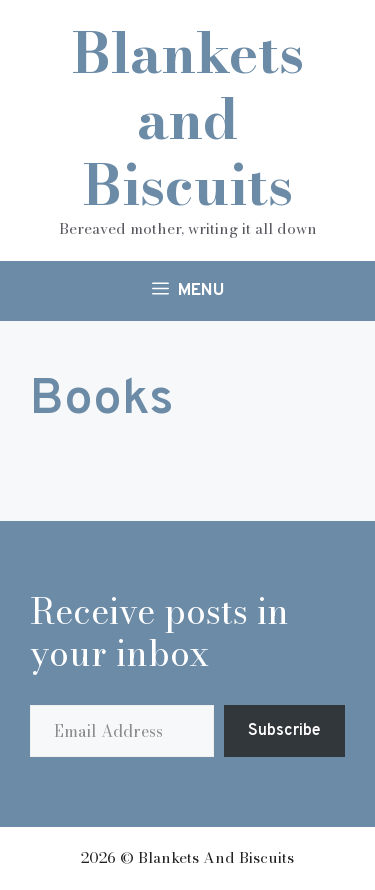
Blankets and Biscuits (188, 119)
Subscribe (284, 731)
